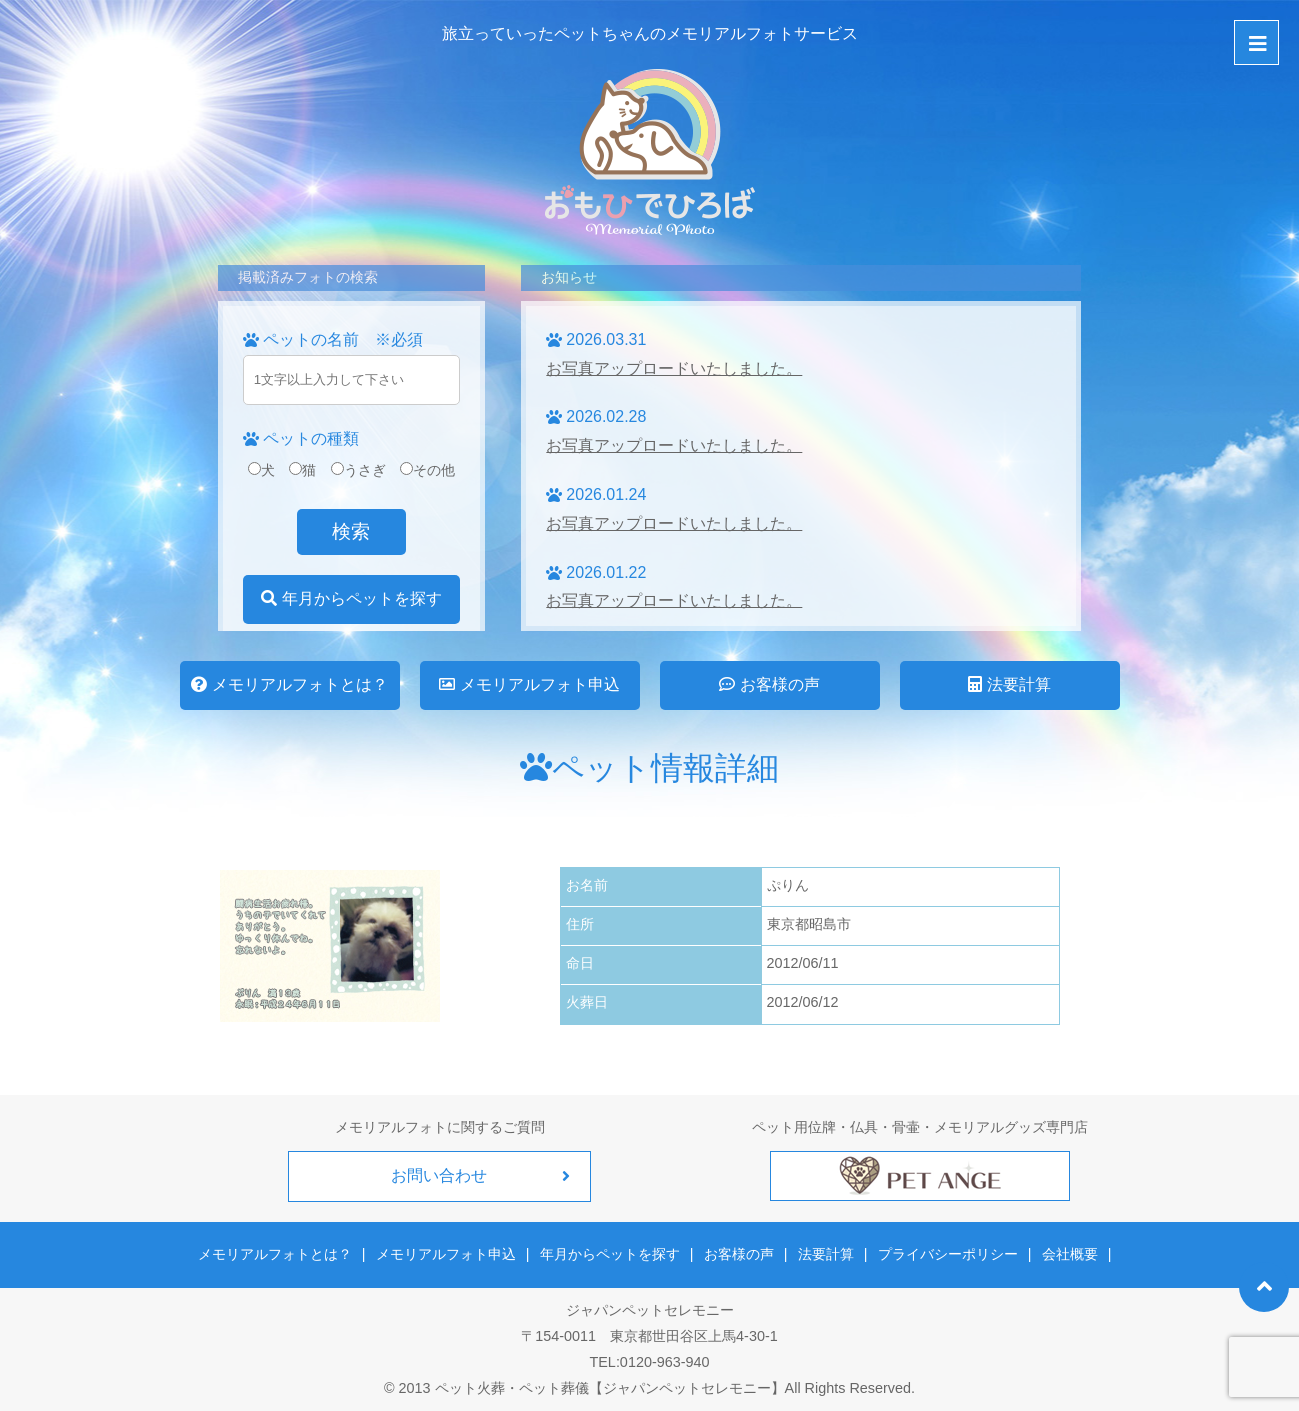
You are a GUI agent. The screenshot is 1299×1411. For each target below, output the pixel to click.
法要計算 (1009, 684)
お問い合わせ (440, 1175)
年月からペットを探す (351, 598)
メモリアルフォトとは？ (289, 684)
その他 (427, 470)
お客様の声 (769, 684)
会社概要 (1069, 1254)
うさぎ (358, 470)
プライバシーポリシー (947, 1254)
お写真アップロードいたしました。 (674, 368)
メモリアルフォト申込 (529, 684)
